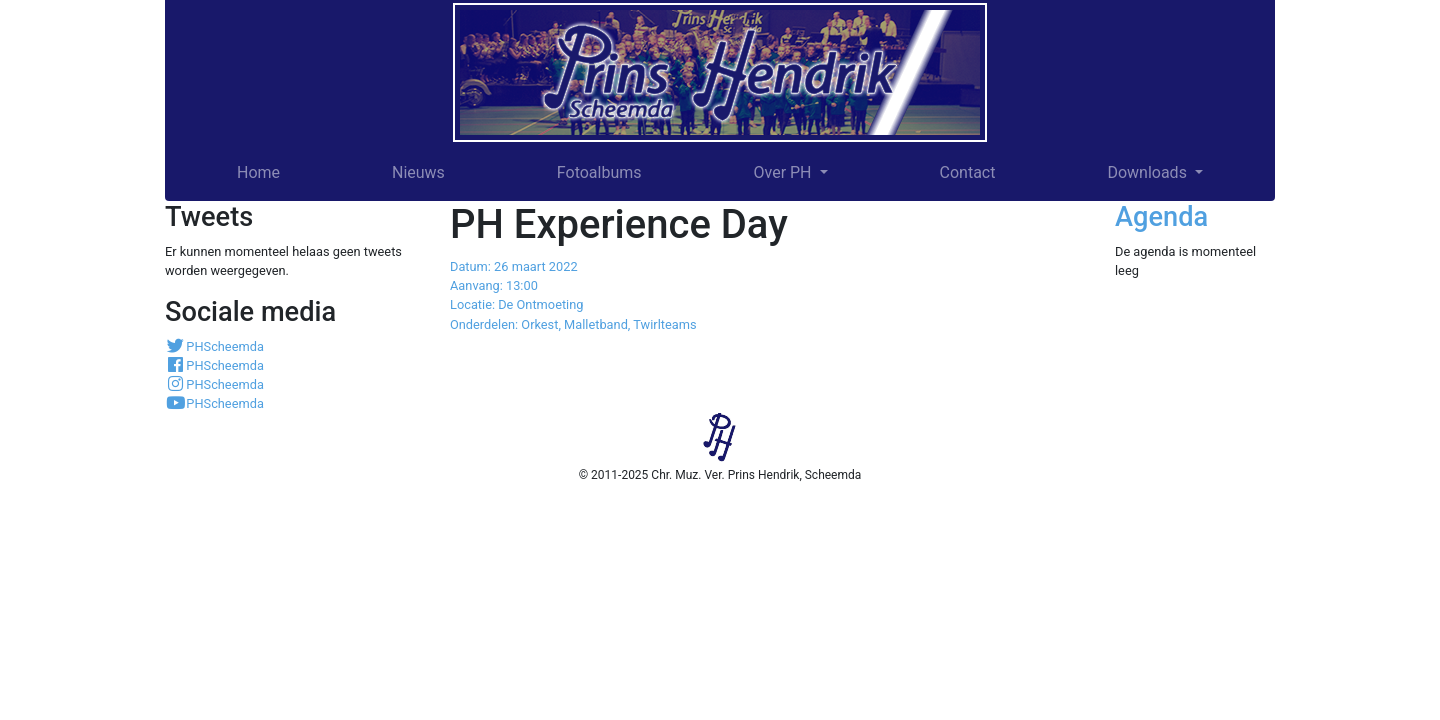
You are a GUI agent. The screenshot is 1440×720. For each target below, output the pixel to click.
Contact (968, 172)
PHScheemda (214, 346)
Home (258, 172)
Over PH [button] (784, 172)
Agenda (1161, 217)
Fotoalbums (599, 172)
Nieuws (418, 172)
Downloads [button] (1148, 172)
